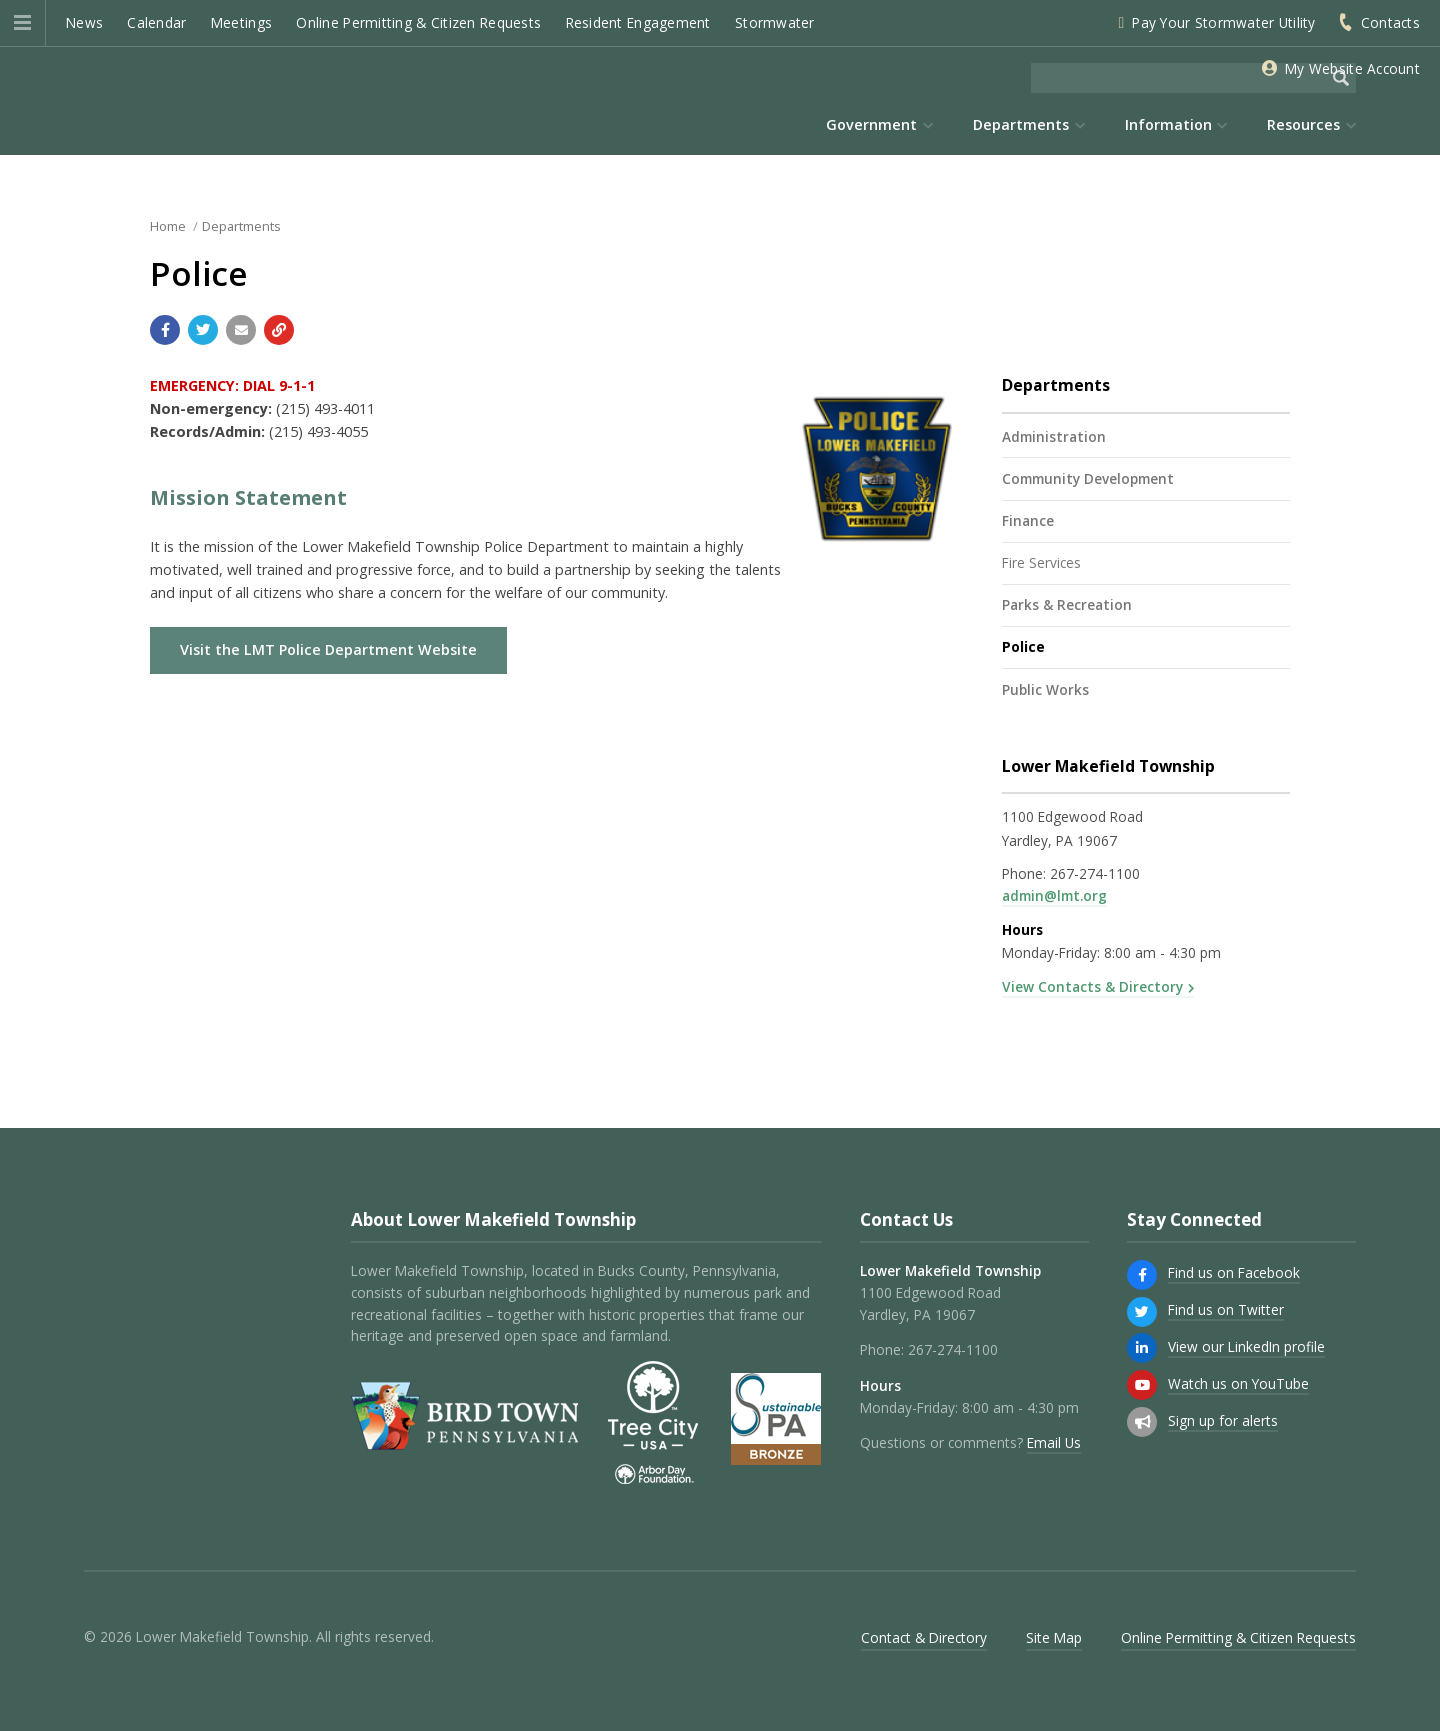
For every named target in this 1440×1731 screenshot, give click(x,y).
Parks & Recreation (1067, 604)
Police (1023, 646)
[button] (22, 23)
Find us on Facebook (1234, 1272)
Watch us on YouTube (1238, 1383)
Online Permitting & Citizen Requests (418, 22)
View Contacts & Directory (1092, 986)
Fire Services (1041, 562)
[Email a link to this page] (241, 330)
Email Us (1054, 1442)
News (84, 22)
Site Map (1054, 1637)
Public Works (1045, 689)
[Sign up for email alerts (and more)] (1142, 1422)
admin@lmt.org (1054, 895)
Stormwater (775, 22)
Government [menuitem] (871, 124)
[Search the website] (1178, 78)
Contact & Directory (924, 1637)
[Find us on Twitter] (1142, 1312)
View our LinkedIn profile (1246, 1346)
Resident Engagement (638, 22)
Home (168, 226)
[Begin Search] (1341, 78)
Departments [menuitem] (1021, 124)
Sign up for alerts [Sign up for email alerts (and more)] (1223, 1420)
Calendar (156, 22)
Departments (241, 226)
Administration (1054, 436)
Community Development (1088, 478)
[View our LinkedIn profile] (1142, 1348)
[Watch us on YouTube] (1142, 1385)
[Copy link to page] (279, 330)
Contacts (1390, 22)
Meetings (241, 22)
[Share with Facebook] (165, 330)
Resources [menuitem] (1303, 124)
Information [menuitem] (1168, 124)
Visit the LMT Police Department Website (328, 649)
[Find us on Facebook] (1142, 1275)
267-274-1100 (1095, 873)
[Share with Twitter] (203, 330)
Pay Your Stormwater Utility (1223, 22)
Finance (1028, 520)
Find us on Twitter (1226, 1309)
